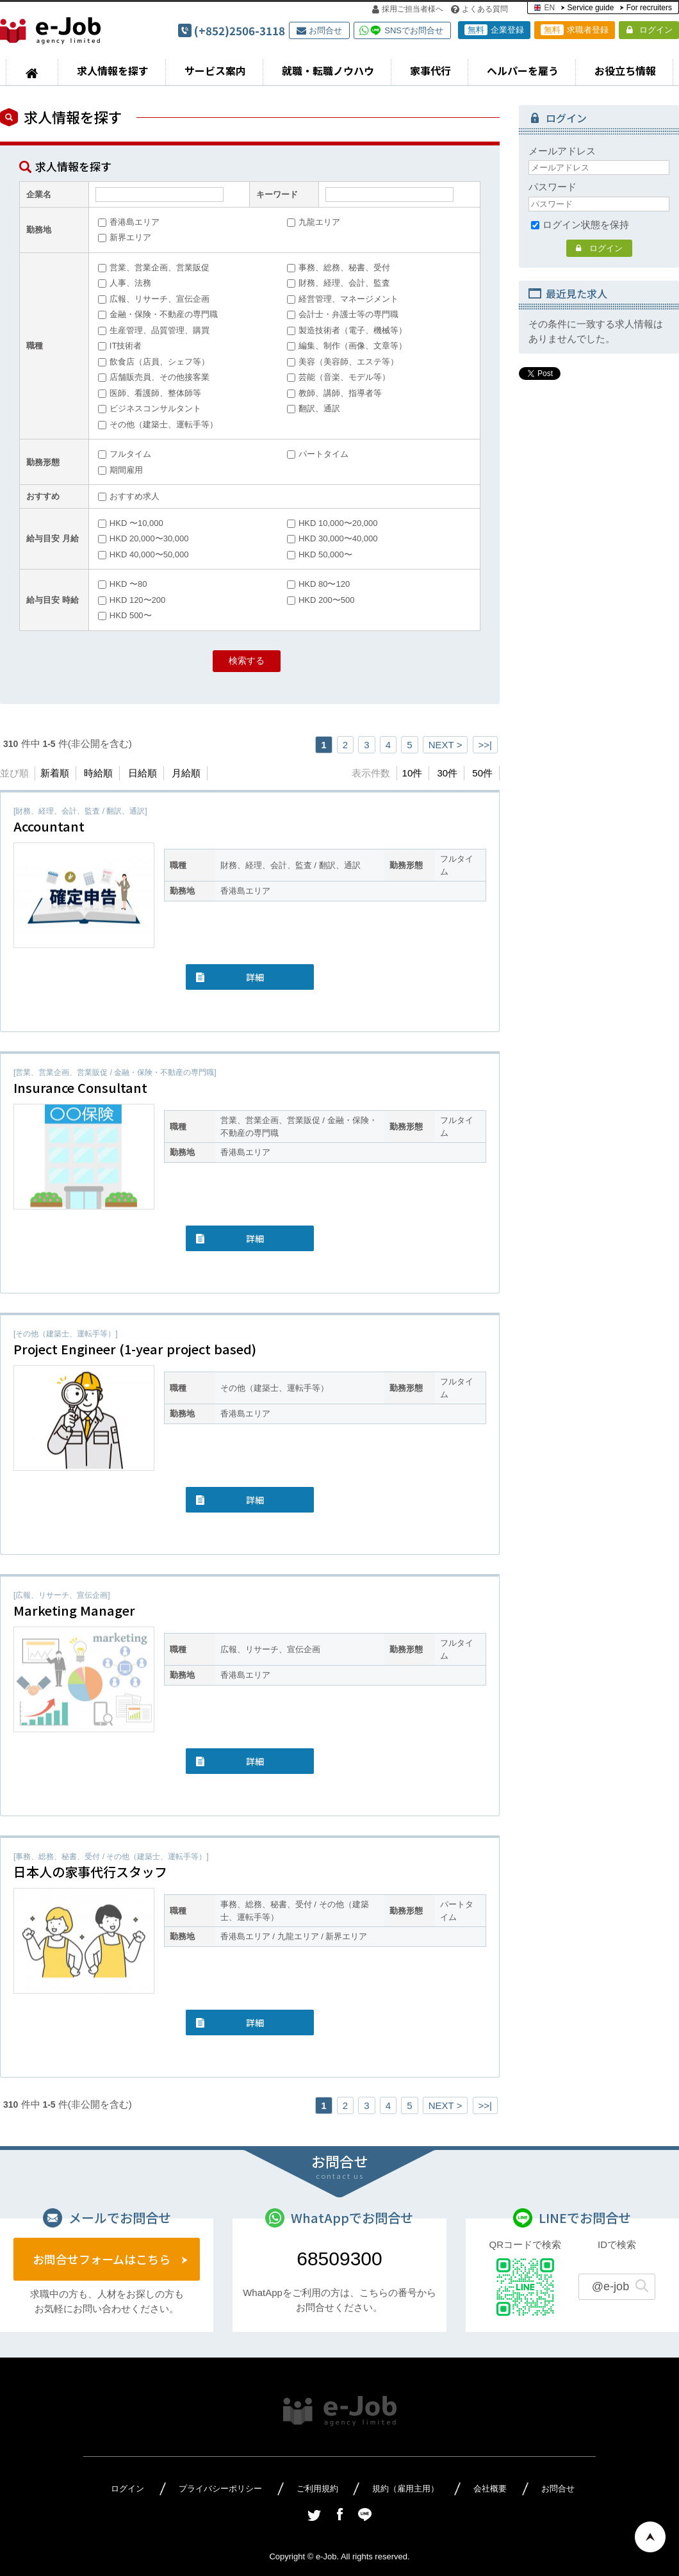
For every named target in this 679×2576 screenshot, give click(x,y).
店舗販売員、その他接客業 (153, 377)
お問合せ (319, 30)
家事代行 (430, 70)
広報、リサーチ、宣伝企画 (153, 299)
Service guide (591, 7)
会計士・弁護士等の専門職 (342, 314)
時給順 (98, 772)
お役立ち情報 (625, 70)
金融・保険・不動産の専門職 (158, 314)
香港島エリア (129, 222)
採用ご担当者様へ (407, 9)
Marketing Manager (74, 1610)
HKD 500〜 (125, 615)
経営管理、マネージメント (342, 299)
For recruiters (649, 7)
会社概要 (490, 2488)
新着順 (54, 772)
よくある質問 (479, 9)
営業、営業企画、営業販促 (153, 267)
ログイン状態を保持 (580, 224)
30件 (447, 772)
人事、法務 (124, 283)
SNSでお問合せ (413, 30)
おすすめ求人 (129, 496)
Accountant (49, 826)
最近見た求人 (576, 293)
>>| (485, 744)
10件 (412, 772)
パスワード (552, 186)
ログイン (649, 30)
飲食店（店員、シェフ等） (153, 361)
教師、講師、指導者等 (334, 393)
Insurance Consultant (80, 1087)
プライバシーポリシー (220, 2488)
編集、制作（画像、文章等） (347, 345)
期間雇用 (120, 470)
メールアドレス (562, 150)
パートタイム (317, 454)
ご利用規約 (317, 2488)
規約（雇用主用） (405, 2488)
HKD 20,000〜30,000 (143, 538)
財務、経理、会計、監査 (338, 283)
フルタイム (124, 454)
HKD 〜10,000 (130, 523)
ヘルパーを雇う (523, 70)
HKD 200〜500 (320, 600)
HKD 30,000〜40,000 (332, 538)
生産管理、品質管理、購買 (153, 330)
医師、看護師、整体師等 (149, 393)
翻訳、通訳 (313, 408)
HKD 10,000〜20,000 (332, 523)
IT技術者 (120, 345)
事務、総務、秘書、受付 (338, 267)
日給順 (142, 772)
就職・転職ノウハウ (328, 70)
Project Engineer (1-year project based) (134, 1349)
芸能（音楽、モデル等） (338, 377)
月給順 (186, 772)
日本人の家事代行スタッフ (90, 1871)
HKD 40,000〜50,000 (143, 554)
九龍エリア (313, 222)
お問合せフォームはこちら (101, 2259)
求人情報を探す (113, 70)
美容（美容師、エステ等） (342, 361)
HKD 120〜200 (131, 600)
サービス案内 (215, 70)
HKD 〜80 (122, 584)
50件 (482, 772)
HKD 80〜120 (318, 584)
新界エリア (124, 237)
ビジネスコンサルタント (149, 408)
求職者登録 (575, 29)
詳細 (255, 977)
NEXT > (445, 744)
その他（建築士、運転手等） (158, 424)
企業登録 (494, 29)
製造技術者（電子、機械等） (347, 330)
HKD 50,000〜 (319, 554)
